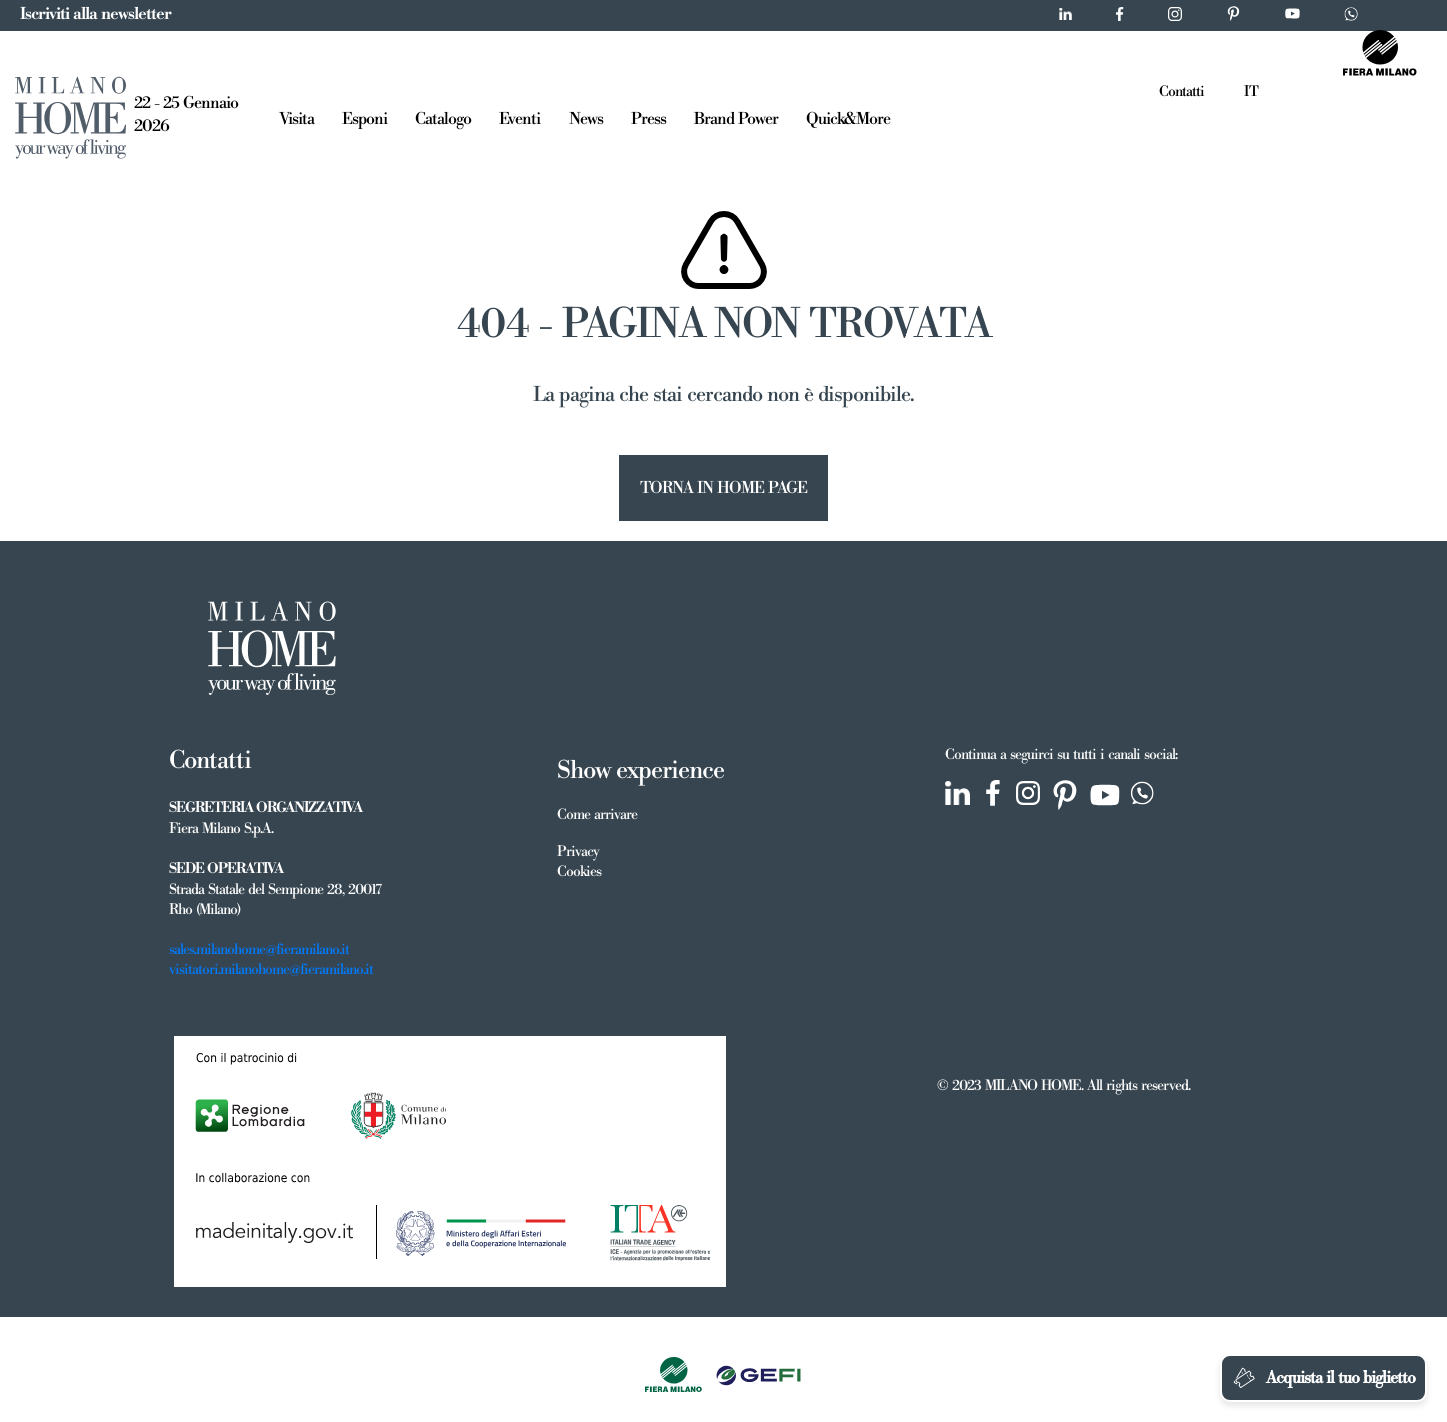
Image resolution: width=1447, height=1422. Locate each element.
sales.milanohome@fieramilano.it (259, 950)
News (586, 119)
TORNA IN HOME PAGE (723, 488)
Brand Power (736, 119)
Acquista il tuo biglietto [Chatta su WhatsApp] (1323, 1378)
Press (648, 119)
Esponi (364, 119)
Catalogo (443, 119)
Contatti (1181, 92)
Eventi (519, 119)
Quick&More (848, 119)
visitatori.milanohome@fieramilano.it (271, 970)
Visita (296, 119)
